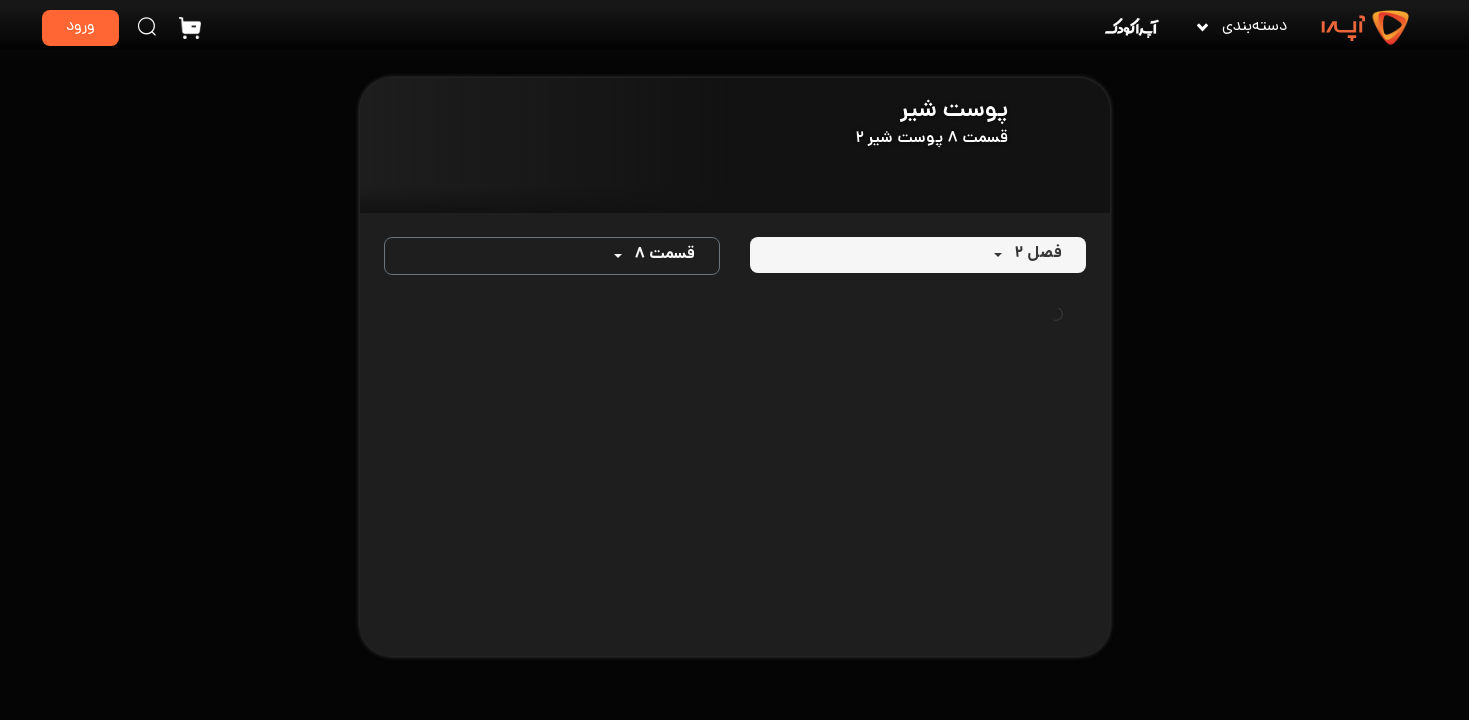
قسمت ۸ (664, 255)
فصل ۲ (1038, 254)
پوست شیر (954, 111)
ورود (80, 27)
